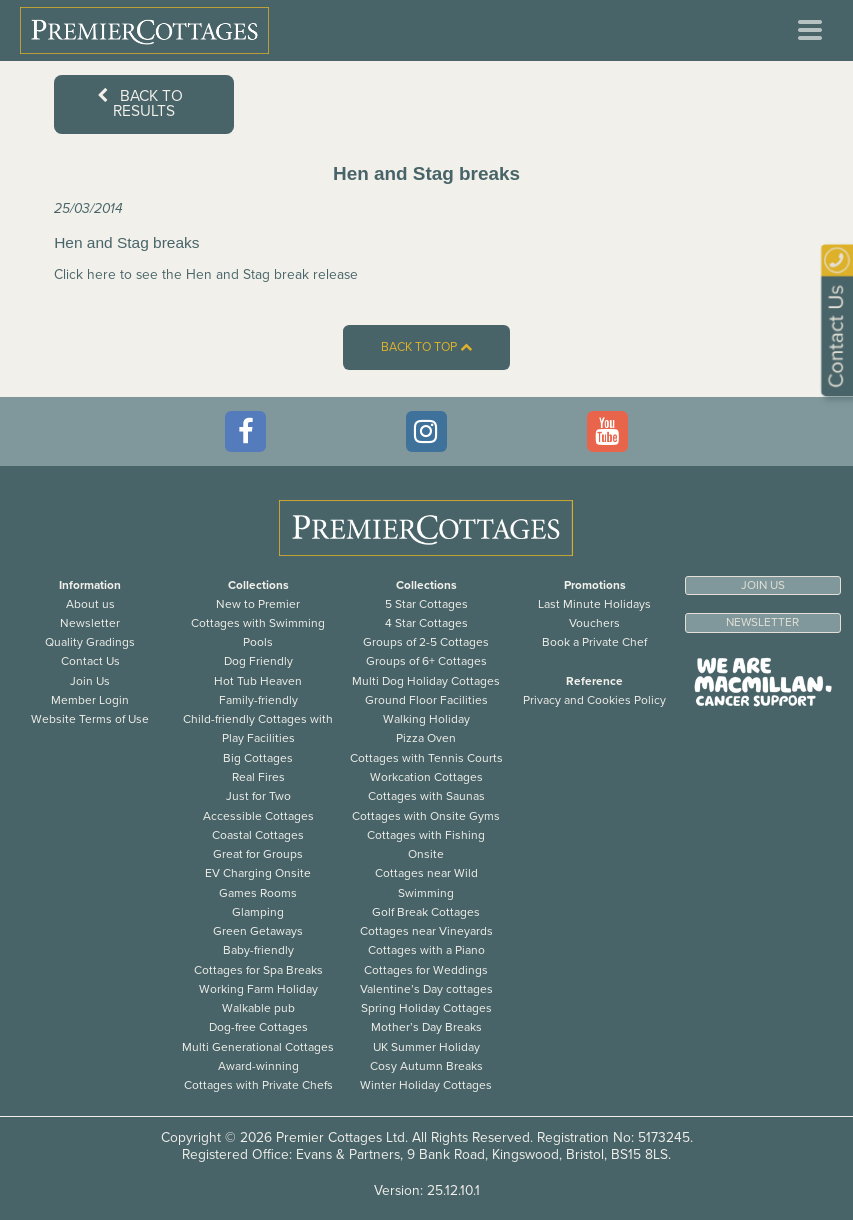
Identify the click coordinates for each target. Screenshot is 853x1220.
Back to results (140, 103)
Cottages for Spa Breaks (258, 970)
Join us (763, 585)
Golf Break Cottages (426, 912)
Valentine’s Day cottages (426, 989)
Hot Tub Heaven (258, 681)
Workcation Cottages (426, 777)
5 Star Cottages (426, 604)
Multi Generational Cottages (258, 1047)
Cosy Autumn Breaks (426, 1066)
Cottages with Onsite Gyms (426, 816)
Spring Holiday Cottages (426, 1008)
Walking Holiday (426, 719)
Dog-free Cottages (258, 1027)
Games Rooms (258, 893)
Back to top (426, 347)
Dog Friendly (258, 661)
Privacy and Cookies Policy (594, 700)
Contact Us (90, 661)
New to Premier (258, 604)
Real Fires (258, 777)
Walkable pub (258, 1008)
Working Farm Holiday (258, 989)
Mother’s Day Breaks (426, 1027)
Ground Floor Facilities (426, 700)
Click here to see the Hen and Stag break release (206, 274)
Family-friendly (258, 700)
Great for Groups (258, 854)
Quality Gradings (90, 642)
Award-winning (258, 1066)
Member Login (90, 700)
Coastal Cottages (258, 835)
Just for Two (258, 796)
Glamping (258, 912)
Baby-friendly (258, 950)
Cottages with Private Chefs (258, 1085)
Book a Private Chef (594, 642)
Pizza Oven (426, 738)
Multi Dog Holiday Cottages (426, 681)
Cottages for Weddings (426, 970)
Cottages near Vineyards (426, 931)
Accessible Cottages (258, 816)
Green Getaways (258, 931)
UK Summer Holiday (426, 1047)
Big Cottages (258, 758)
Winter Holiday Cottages (426, 1085)
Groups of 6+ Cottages (426, 661)
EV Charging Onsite (258, 873)
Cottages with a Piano (426, 950)
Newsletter (90, 623)
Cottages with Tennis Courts (426, 758)
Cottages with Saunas (426, 796)
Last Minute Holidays (594, 604)
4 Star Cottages (426, 623)
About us (90, 604)
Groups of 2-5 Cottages (426, 642)
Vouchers (594, 623)
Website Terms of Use (90, 719)
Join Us (90, 681)
